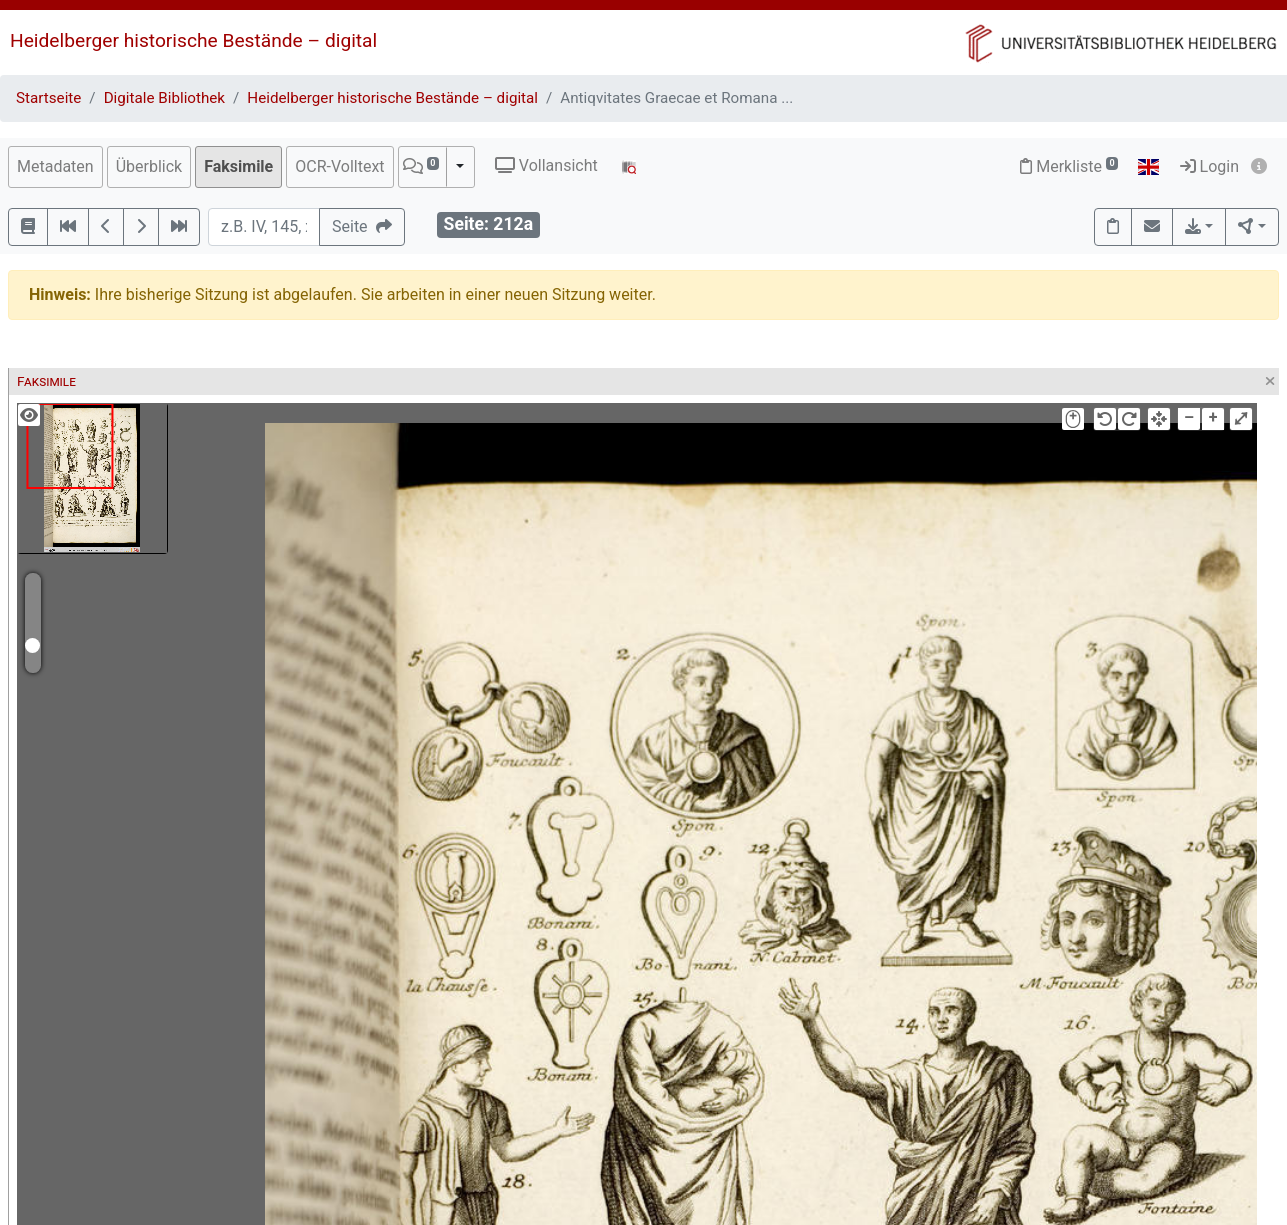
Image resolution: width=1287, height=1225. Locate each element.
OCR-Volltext (339, 166)
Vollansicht (546, 165)
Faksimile (238, 166)
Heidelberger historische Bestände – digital (193, 40)
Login (1209, 166)
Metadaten (55, 166)
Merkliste (1069, 166)
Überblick (149, 166)
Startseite (48, 98)
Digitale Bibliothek (164, 98)
